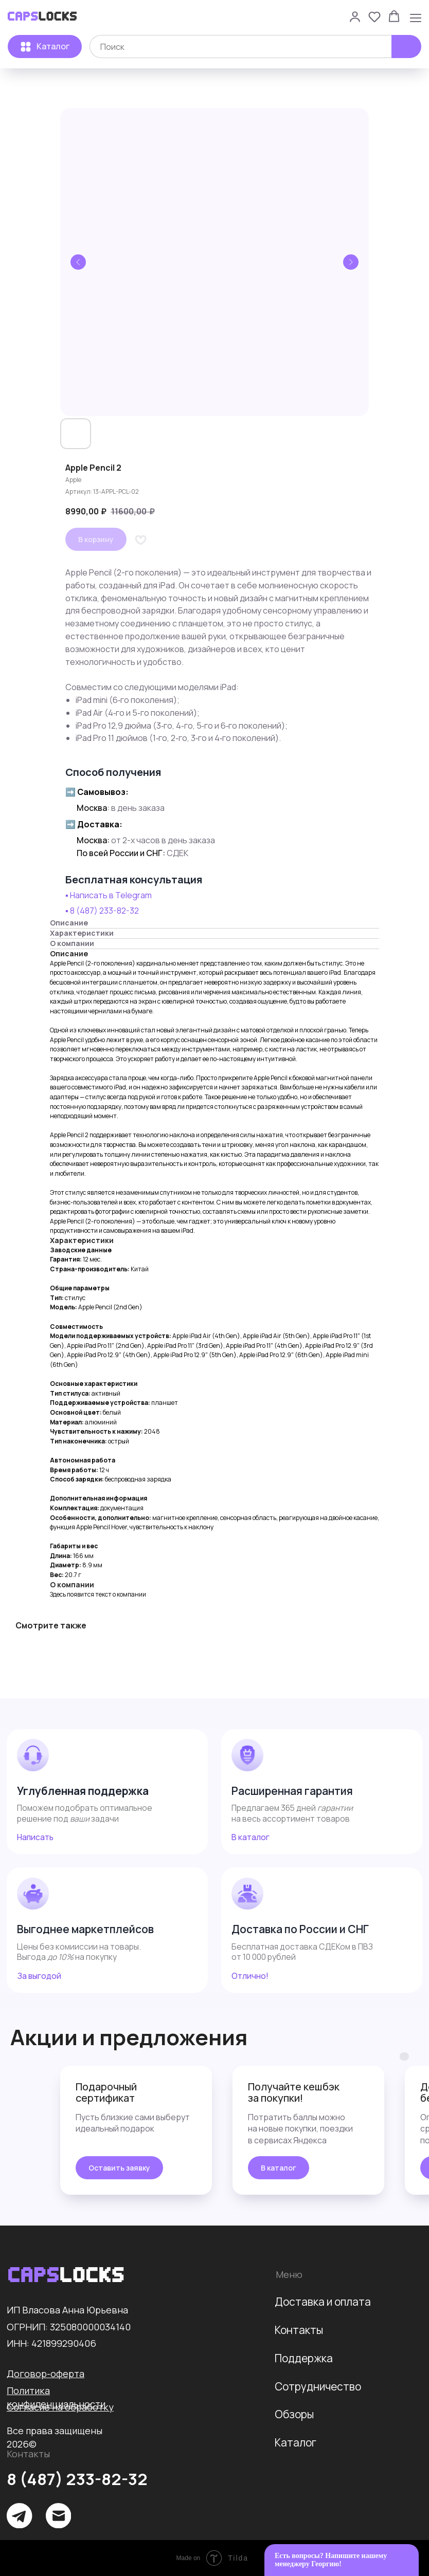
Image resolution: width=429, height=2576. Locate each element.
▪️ (67, 910)
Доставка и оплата (323, 2301)
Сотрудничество (318, 2386)
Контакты (299, 2330)
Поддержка (304, 2358)
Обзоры (294, 2414)
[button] (355, 16)
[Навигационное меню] (415, 17)
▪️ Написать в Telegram (108, 895)
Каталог (295, 2442)
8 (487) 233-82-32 (104, 910)
